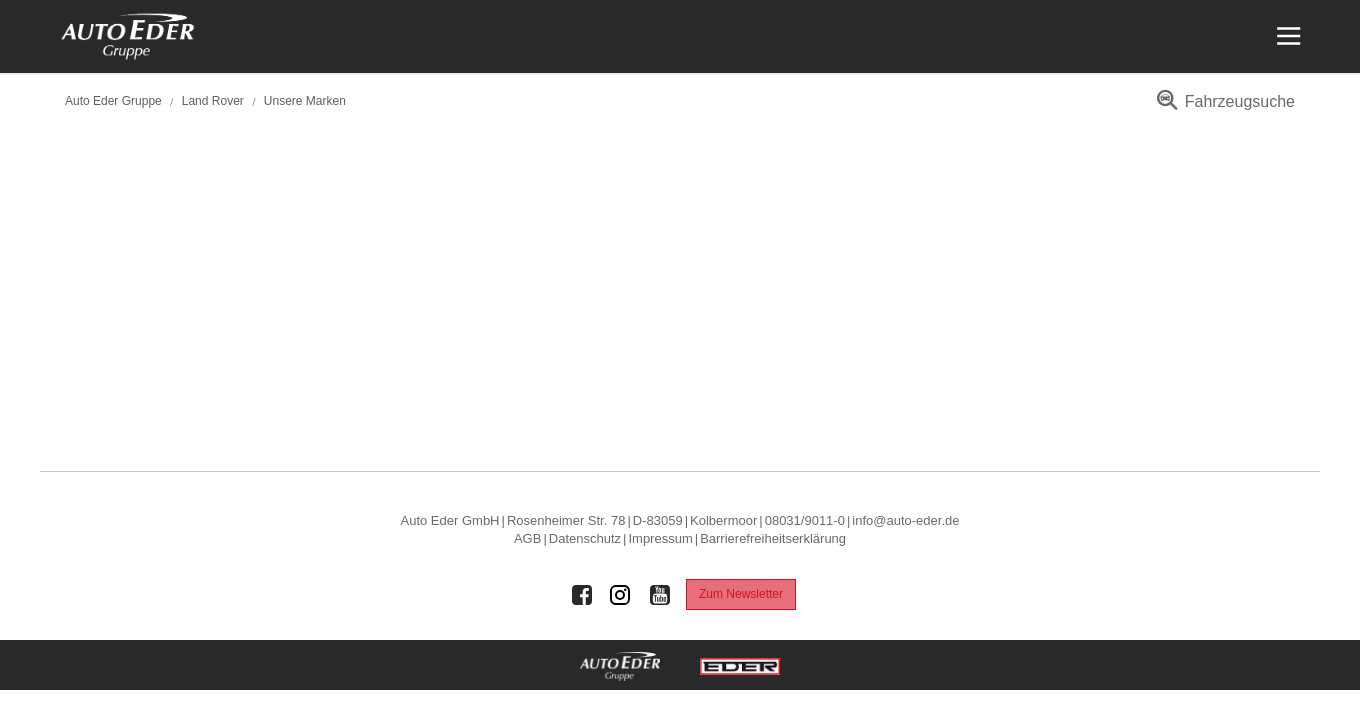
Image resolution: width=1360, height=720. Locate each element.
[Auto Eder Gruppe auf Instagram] (621, 595)
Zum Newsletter (741, 594)
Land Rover (213, 101)
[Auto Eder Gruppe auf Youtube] (660, 595)
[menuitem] (1222, 108)
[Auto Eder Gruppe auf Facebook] (582, 595)
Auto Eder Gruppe (113, 101)
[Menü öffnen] (1286, 36)
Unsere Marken (305, 101)
